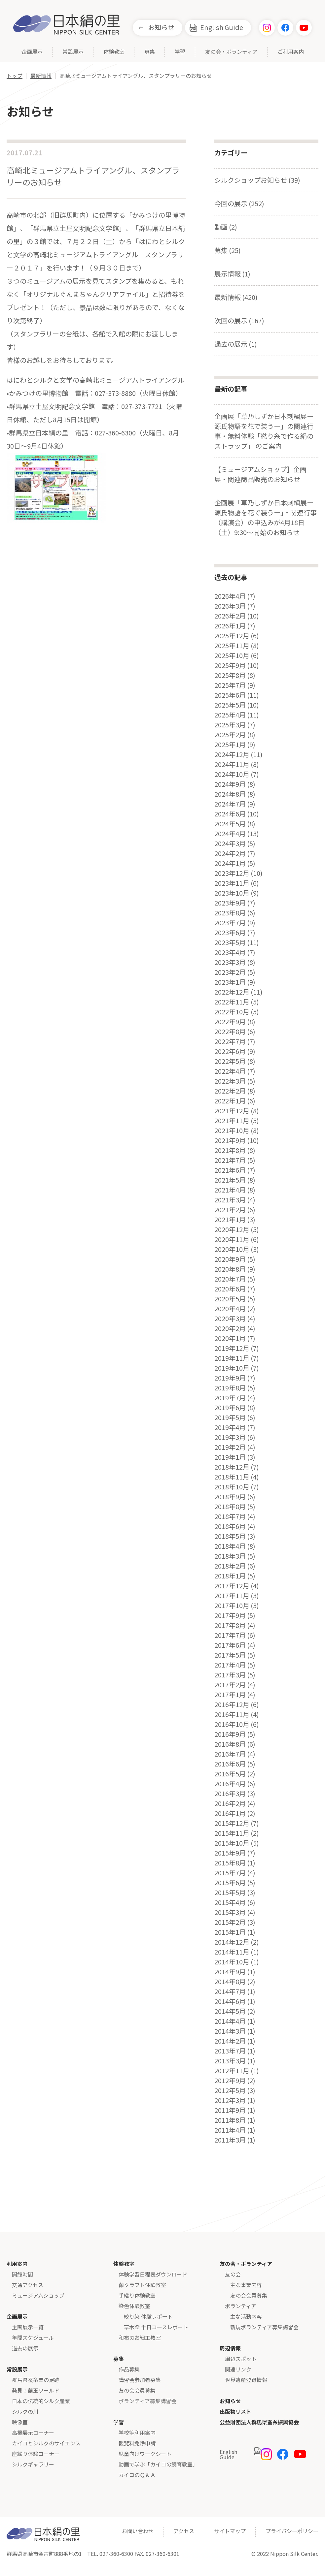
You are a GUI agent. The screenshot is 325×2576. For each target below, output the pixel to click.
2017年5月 (230, 1655)
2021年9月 (230, 1140)
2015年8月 (230, 1863)
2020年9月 (230, 1259)
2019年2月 (230, 1447)
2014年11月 (231, 1952)
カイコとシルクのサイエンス (46, 2443)
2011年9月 (230, 2110)
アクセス (183, 2531)
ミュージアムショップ (38, 2295)
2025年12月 (231, 635)
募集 (149, 52)
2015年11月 (231, 1833)
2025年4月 (230, 715)
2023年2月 (230, 972)
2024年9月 (230, 784)
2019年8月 (230, 1387)
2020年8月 (230, 1269)
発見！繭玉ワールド (35, 2390)
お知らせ (161, 27)
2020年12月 (231, 1229)
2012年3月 (230, 2100)
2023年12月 (231, 873)
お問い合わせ (138, 2531)
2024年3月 (230, 843)
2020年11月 (231, 1239)
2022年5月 (230, 1061)
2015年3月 (230, 1912)
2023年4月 (230, 952)
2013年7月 (230, 2051)
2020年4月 (230, 1308)
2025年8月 (230, 675)
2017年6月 (230, 1645)
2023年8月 (230, 912)
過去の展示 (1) (235, 344)
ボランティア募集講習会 (147, 2401)
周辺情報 (230, 2348)
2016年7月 (230, 1754)
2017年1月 (230, 1694)
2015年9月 (230, 1853)
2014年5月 (230, 2011)
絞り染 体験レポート (148, 2316)
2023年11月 (231, 883)
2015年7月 (230, 1872)
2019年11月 (231, 1358)
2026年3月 (230, 606)
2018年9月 (230, 1496)
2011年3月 (230, 2140)
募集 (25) (227, 250)
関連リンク (238, 2369)
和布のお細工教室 (140, 2337)
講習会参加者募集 (140, 2380)
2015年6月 (230, 1882)
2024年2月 (230, 853)
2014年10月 (231, 1961)
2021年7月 (230, 1160)
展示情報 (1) (232, 273)
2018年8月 (230, 1506)
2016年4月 (230, 1783)
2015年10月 (231, 1843)
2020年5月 (230, 1298)
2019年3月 (230, 1437)
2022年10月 (231, 1011)
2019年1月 (230, 1457)
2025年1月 (230, 744)
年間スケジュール (33, 2337)
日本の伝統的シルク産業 (41, 2401)
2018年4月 (230, 1546)
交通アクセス (27, 2285)
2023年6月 (230, 932)
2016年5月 (230, 1773)
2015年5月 (230, 1892)
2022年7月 (230, 1041)
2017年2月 (230, 1684)
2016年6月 (230, 1764)
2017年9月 (230, 1615)
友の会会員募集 (137, 2390)
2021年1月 (230, 1219)
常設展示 (73, 52)
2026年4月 (230, 596)
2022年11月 (231, 1002)
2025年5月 (230, 705)
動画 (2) (225, 227)
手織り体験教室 (137, 2295)
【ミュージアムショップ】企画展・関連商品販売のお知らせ (260, 474)
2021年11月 (231, 1120)
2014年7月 (230, 1991)
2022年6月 (230, 1051)
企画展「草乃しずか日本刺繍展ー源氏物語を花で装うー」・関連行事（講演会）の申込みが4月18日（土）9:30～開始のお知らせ (265, 517)
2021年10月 (231, 1130)
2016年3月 (230, 1793)
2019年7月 (230, 1397)
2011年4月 (230, 2130)
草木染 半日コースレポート (156, 2327)
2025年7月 (230, 685)
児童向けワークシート (145, 2454)
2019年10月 (231, 1368)
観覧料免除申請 (137, 2443)
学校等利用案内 (137, 2432)
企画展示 (32, 52)
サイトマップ (230, 2531)
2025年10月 (231, 655)
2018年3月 (230, 1556)
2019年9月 (230, 1378)
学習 (180, 52)
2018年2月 (230, 1566)
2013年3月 (230, 2060)
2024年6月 (230, 814)
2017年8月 (230, 1625)
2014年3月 (230, 2031)
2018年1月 (230, 1576)
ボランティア (240, 2306)
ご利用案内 (290, 52)
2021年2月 (230, 1209)
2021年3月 (230, 1199)
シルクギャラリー (33, 2464)
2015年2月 (230, 1922)
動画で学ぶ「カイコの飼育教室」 (158, 2464)
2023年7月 (230, 922)
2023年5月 (230, 942)
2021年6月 (230, 1170)
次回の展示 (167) (239, 320)
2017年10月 (231, 1605)
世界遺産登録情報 (246, 2380)
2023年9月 (230, 903)
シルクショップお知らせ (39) (257, 180)
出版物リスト (235, 2411)
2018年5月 (230, 1536)
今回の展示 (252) (239, 203)
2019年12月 (231, 1348)
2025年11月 (231, 645)
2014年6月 (230, 2001)
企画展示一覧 (28, 2327)
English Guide (221, 27)
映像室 (20, 2422)
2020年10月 (231, 1249)
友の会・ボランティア (231, 52)
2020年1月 (230, 1338)
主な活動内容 (246, 2316)
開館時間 (22, 2274)
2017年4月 (230, 1665)
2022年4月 (230, 1071)
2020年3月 (230, 1318)
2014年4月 (230, 2021)
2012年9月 (230, 2080)
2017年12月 (231, 1585)
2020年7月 (230, 1279)
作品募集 (129, 2369)
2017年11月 (231, 1595)
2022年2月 (230, 1091)
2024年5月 (230, 823)
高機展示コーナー (33, 2432)
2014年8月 (230, 1981)
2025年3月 (230, 724)
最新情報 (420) (236, 297)
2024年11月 (231, 764)
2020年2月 (230, 1328)
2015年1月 (230, 1932)
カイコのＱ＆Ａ (137, 2475)
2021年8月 (230, 1150)
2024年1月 (230, 863)
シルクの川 (25, 2411)
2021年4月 (230, 1190)
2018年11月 (231, 1477)
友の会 (233, 2274)
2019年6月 (230, 1407)
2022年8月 (230, 1031)
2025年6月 (230, 695)
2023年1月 (230, 982)
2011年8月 (230, 2120)
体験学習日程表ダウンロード (153, 2274)
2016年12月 (231, 1704)
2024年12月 (231, 754)
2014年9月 (230, 1971)
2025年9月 (230, 665)
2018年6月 (230, 1526)
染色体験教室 (134, 2306)
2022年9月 (230, 1021)
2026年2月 (230, 616)
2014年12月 (231, 1942)
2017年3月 (230, 1674)
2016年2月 (230, 1803)
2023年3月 (230, 962)
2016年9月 (230, 1734)
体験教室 (114, 52)
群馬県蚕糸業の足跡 (35, 2380)
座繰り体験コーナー (35, 2454)
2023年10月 (231, 893)
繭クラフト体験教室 (142, 2285)
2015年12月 (231, 1823)
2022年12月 (231, 992)
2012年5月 (230, 2090)
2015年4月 (230, 1902)
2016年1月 (230, 1813)
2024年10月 (231, 774)
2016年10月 (231, 1724)
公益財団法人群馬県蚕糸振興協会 (259, 2422)
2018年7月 (230, 1516)
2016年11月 (231, 1714)
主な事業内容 (246, 2285)
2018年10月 (231, 1486)
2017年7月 (230, 1635)
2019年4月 (230, 1427)
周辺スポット (241, 2359)
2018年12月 (231, 1467)
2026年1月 (230, 625)
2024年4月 (230, 833)
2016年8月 (230, 1744)
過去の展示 (25, 2348)
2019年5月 (230, 1417)
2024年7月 (230, 804)
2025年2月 (230, 734)
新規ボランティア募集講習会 (264, 2327)
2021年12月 (231, 1110)
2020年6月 (230, 1289)
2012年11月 (231, 2070)
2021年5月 (230, 1180)
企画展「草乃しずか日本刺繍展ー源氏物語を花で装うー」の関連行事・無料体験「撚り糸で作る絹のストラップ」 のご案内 (263, 431)
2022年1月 (230, 1100)
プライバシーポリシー (292, 2531)
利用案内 (17, 2264)
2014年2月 (230, 2041)
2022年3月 (230, 1081)
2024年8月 (230, 794)
